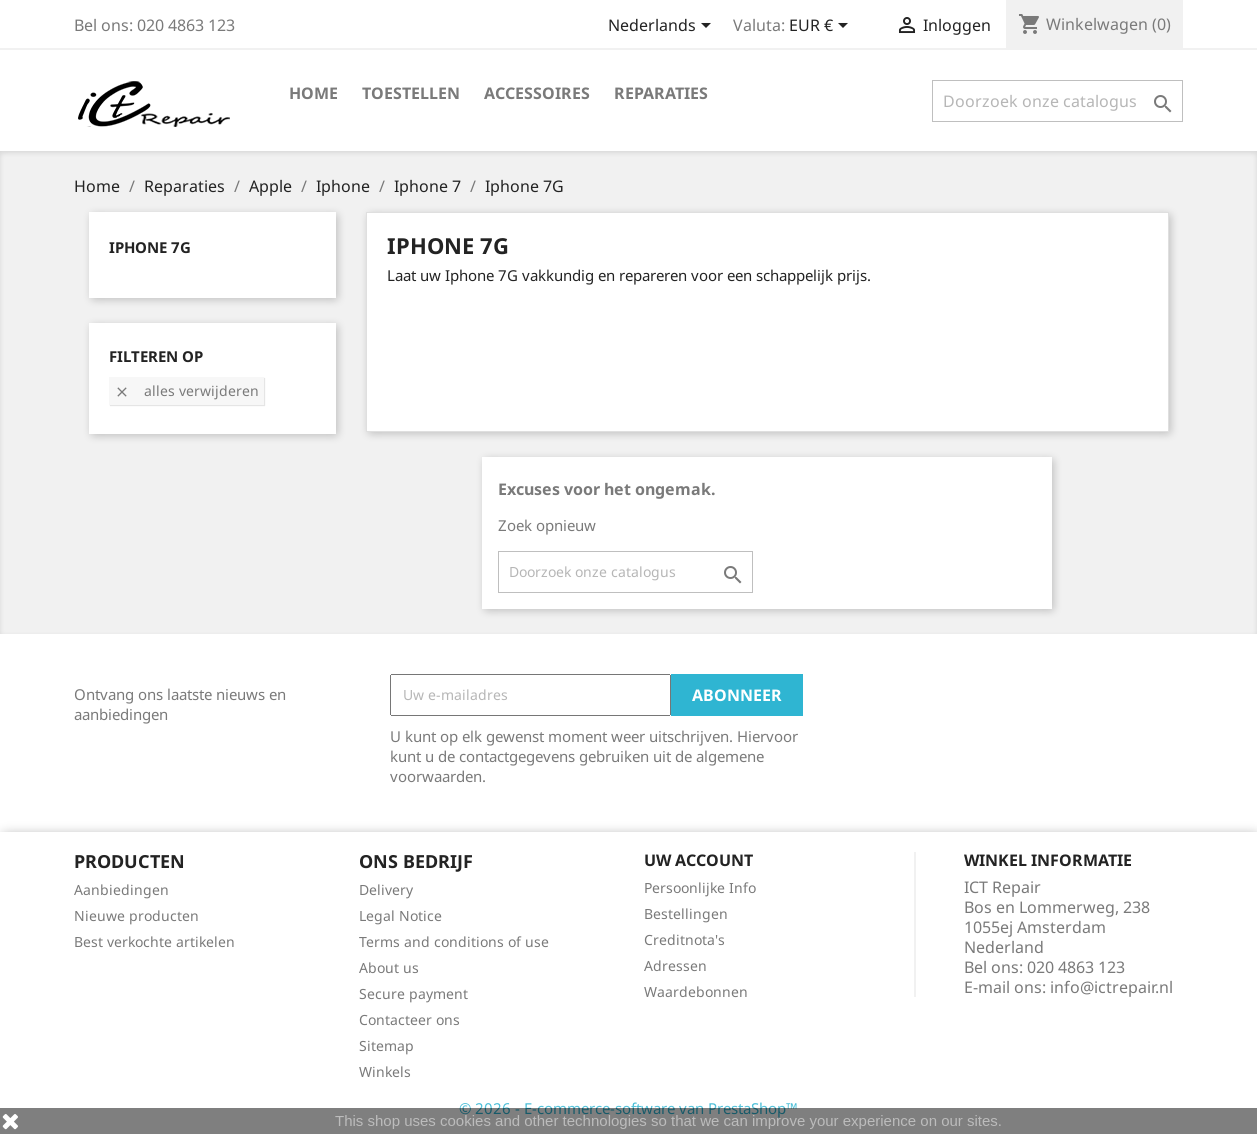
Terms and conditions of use (454, 941)
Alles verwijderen (186, 390)
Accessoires (537, 93)
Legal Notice (400, 915)
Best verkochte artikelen (154, 941)
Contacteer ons (409, 1019)
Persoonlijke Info (700, 887)
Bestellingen (686, 913)
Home (313, 93)
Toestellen (411, 93)
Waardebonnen (696, 991)
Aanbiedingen (121, 889)
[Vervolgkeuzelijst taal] (663, 27)
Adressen (675, 965)
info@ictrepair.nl (1111, 987)
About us (389, 967)
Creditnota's (684, 939)
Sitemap (386, 1045)
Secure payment (413, 993)
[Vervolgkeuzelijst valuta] (822, 27)
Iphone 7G (150, 247)
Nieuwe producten (136, 915)
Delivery (386, 889)
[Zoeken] (1057, 101)
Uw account (698, 860)
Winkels (385, 1071)
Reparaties (661, 93)
